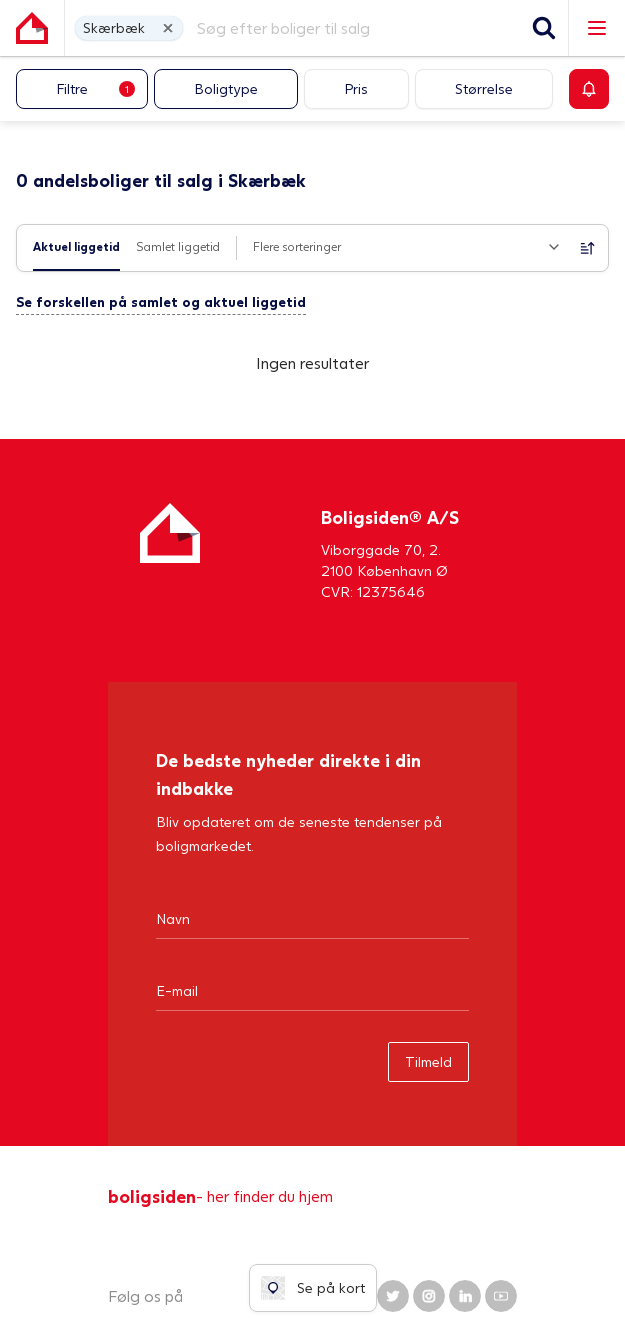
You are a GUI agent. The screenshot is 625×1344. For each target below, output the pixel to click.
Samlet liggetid (178, 246)
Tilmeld (428, 1061)
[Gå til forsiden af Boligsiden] (32, 28)
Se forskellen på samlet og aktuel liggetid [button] (161, 301)
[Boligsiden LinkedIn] (465, 1296)
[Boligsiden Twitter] (393, 1296)
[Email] (312, 990)
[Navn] (312, 918)
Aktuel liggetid (76, 246)
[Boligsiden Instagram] (429, 1296)
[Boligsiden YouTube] (501, 1296)
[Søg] (544, 28)
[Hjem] (170, 552)
